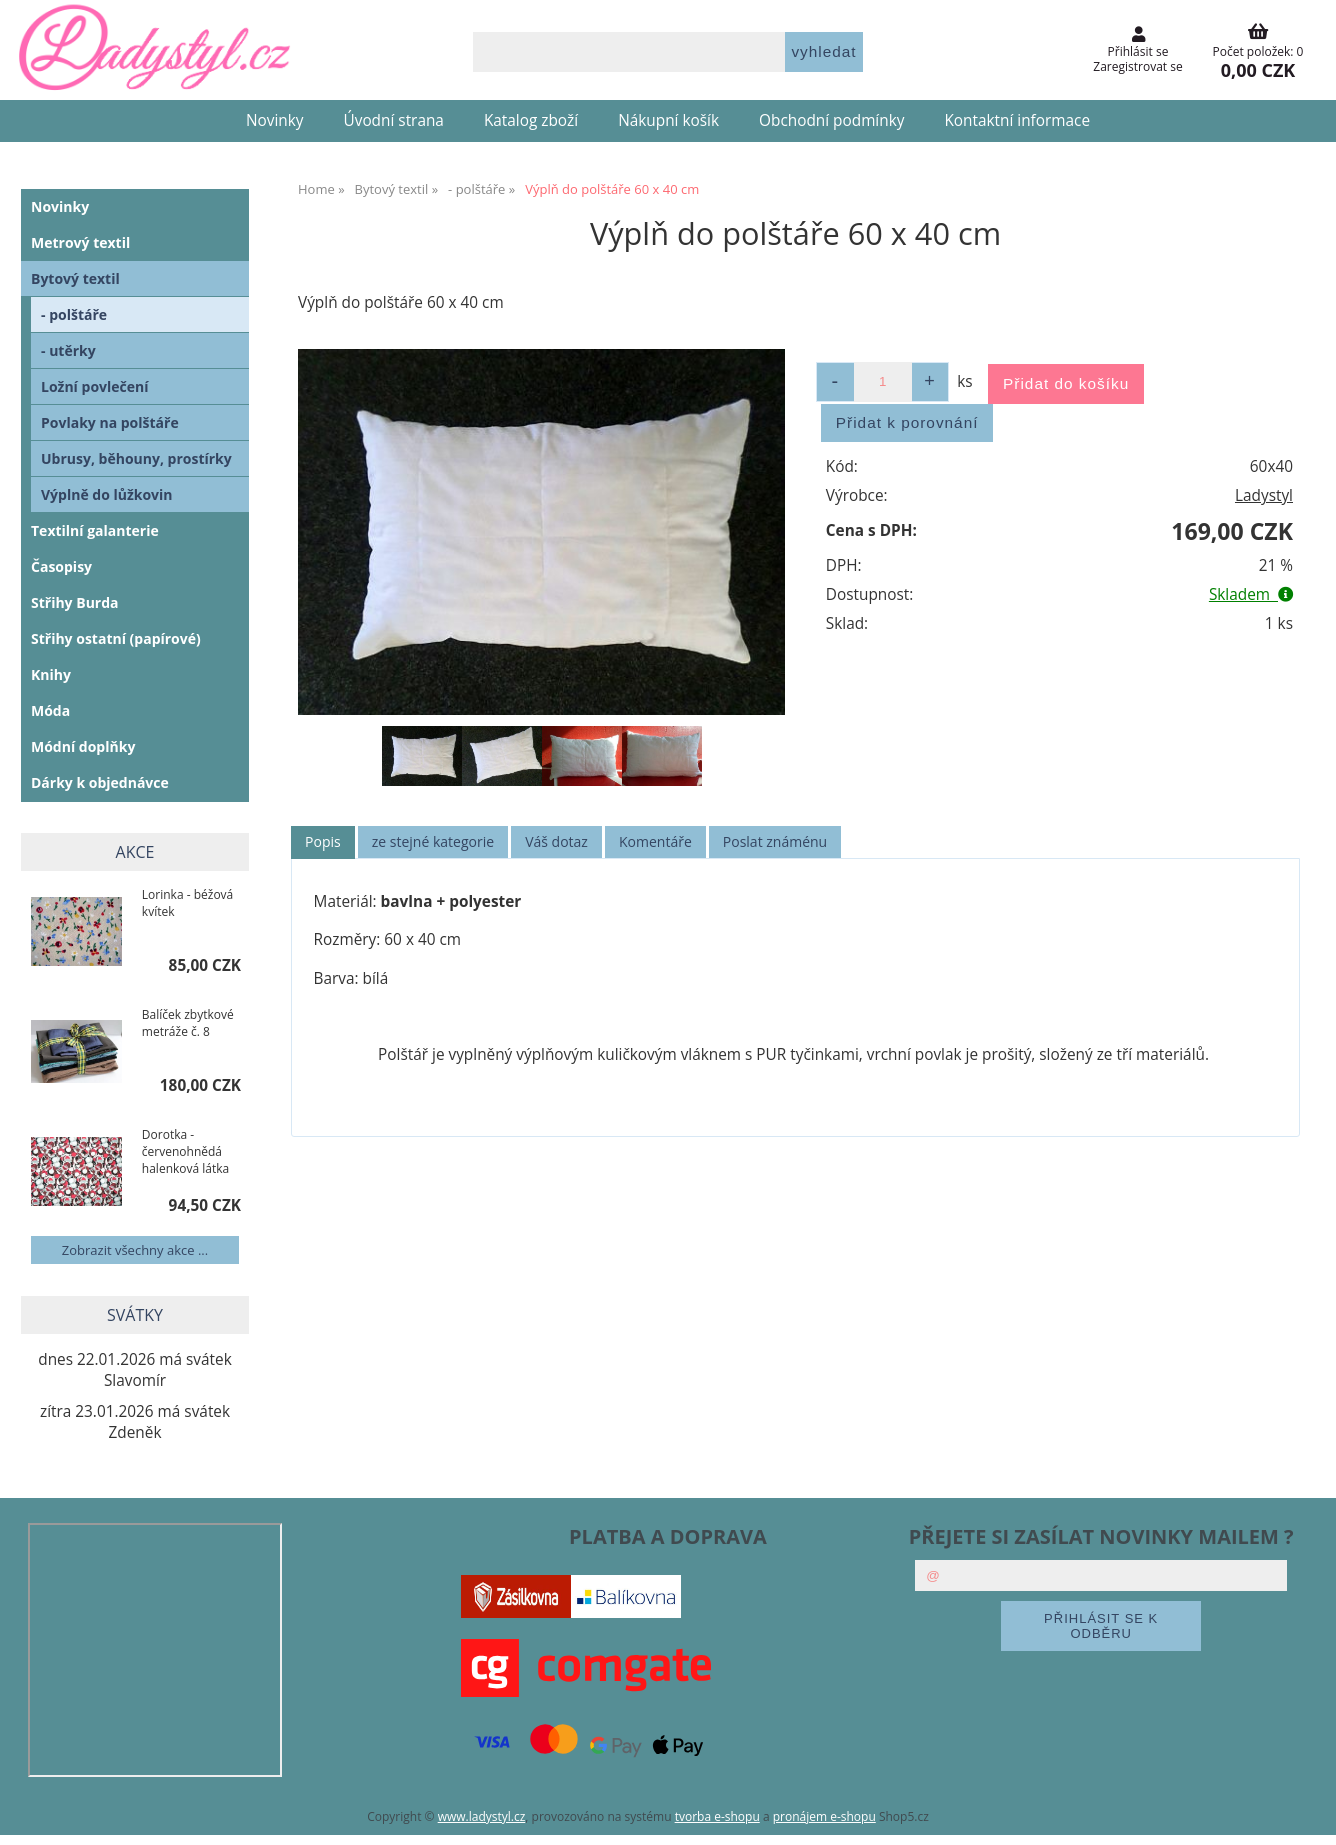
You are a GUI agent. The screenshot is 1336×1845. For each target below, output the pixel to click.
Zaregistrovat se (1137, 66)
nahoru (1306, 1815)
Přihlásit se (1138, 51)
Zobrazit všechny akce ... (135, 1250)
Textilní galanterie (95, 530)
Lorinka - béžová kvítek (187, 903)
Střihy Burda (75, 602)
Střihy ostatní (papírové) (116, 638)
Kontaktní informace (1017, 120)
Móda (50, 710)
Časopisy (61, 566)
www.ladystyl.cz (482, 1816)
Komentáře (655, 841)
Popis (323, 841)
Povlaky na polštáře (110, 422)
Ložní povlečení (95, 386)
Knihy (51, 674)
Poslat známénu (775, 841)
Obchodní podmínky (831, 120)
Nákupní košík (668, 120)
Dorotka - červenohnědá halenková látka (185, 1151)
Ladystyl (1264, 495)
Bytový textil (75, 278)
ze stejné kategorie (433, 841)
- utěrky (68, 350)
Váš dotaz (556, 841)
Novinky (275, 120)
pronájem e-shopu (824, 1816)
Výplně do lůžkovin (107, 494)
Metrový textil (80, 242)
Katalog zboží (531, 120)
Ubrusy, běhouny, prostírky (136, 458)
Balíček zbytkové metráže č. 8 (188, 1023)
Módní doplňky (83, 746)
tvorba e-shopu (717, 1816)
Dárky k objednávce (100, 782)
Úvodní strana (394, 120)
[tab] (323, 842)
